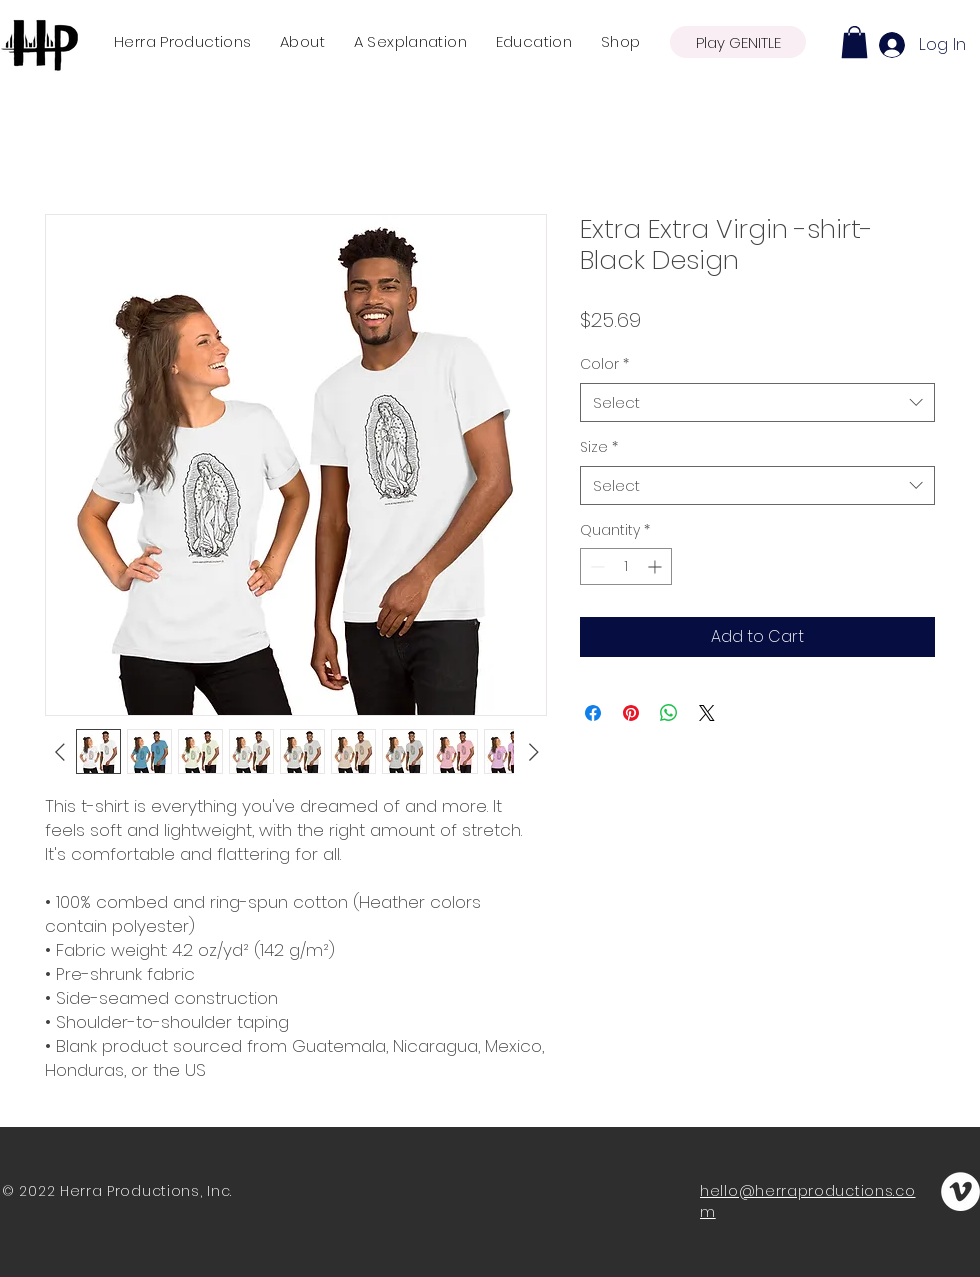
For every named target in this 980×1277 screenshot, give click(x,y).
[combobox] (757, 402)
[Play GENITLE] (738, 42)
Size (599, 447)
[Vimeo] (960, 1191)
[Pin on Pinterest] (631, 713)
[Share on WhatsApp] (669, 713)
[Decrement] (595, 566)
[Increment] (656, 566)
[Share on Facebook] (593, 713)
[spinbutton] (626, 566)
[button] (854, 42)
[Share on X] (707, 713)
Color (604, 364)
